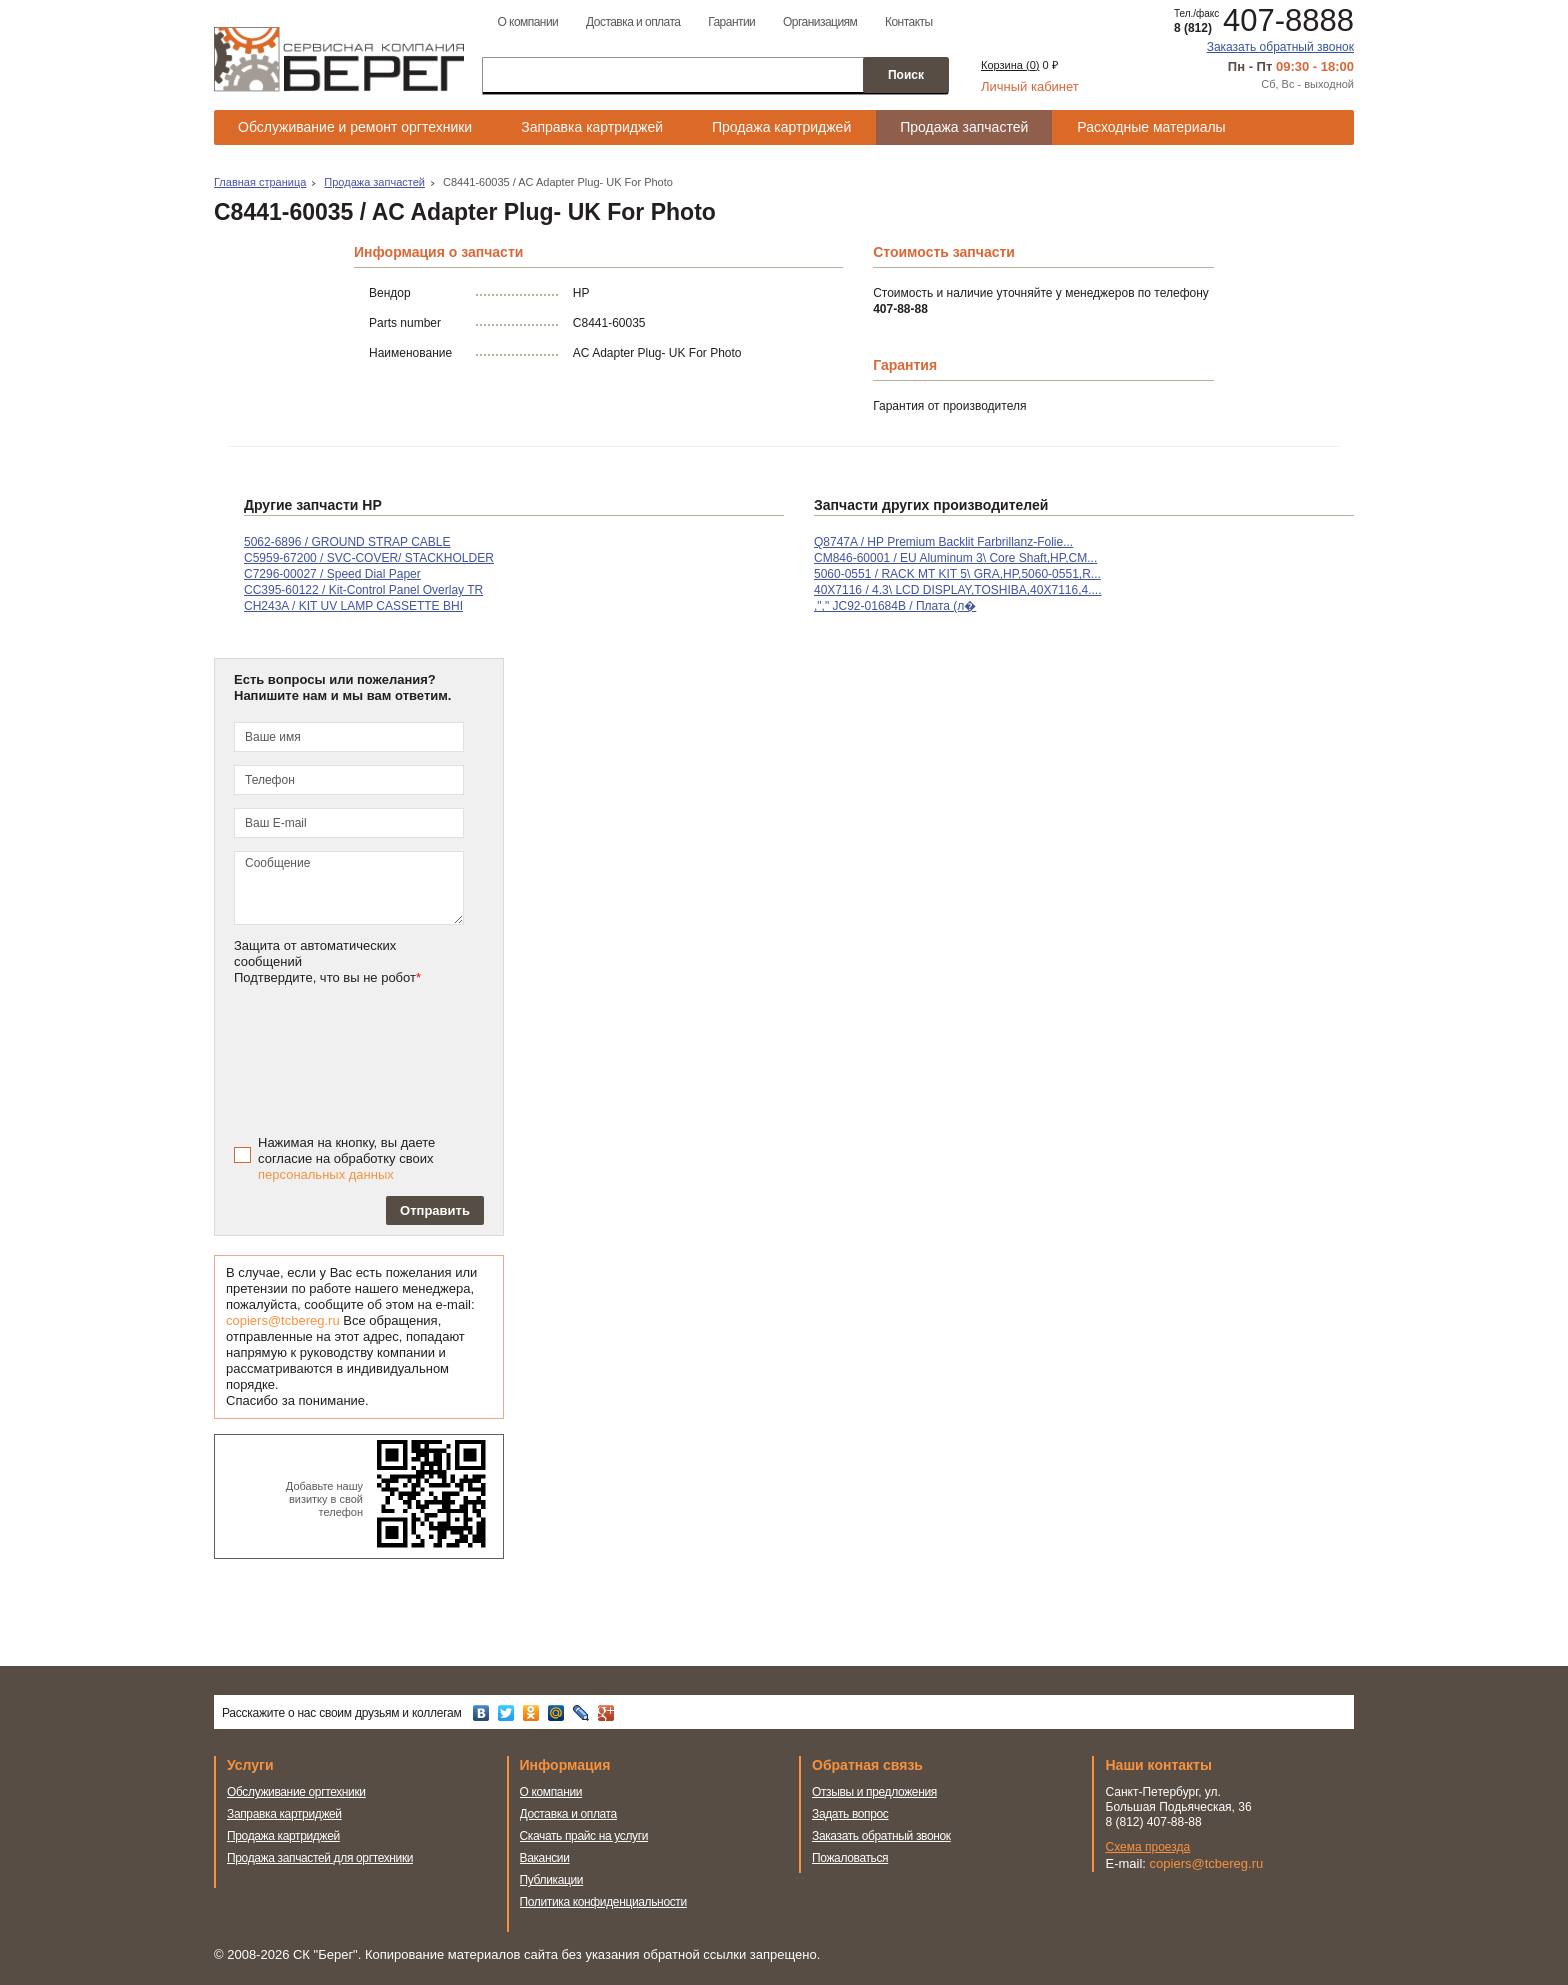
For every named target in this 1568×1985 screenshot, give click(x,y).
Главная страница (260, 182)
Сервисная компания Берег (339, 59)
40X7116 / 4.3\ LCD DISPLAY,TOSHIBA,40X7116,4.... (958, 590)
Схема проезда (1148, 1847)
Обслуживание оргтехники (296, 1792)
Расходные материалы (1151, 127)
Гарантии (731, 22)
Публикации (552, 1880)
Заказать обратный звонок (1280, 47)
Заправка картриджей (592, 127)
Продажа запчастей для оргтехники (320, 1858)
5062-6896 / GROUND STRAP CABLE (347, 542)
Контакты (909, 22)
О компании (527, 22)
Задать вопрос (850, 1814)
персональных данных (326, 1174)
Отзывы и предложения (874, 1792)
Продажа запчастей (964, 127)
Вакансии (545, 1858)
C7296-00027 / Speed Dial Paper (332, 574)
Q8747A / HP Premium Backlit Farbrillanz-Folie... (943, 542)
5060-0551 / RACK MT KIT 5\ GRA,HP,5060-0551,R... (957, 574)
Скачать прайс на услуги (584, 1836)
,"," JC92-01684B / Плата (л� (895, 606)
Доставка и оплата (633, 22)
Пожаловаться (850, 1858)
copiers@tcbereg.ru (283, 1320)
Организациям (820, 22)
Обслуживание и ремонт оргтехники (355, 127)
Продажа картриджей (781, 127)
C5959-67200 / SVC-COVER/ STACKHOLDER (369, 558)
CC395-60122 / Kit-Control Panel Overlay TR (363, 590)
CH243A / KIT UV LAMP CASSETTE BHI (353, 606)
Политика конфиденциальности (603, 1902)
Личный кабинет (1030, 86)
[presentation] (376, 1058)
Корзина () (1010, 65)
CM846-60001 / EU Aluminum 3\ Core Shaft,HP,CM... (955, 558)
